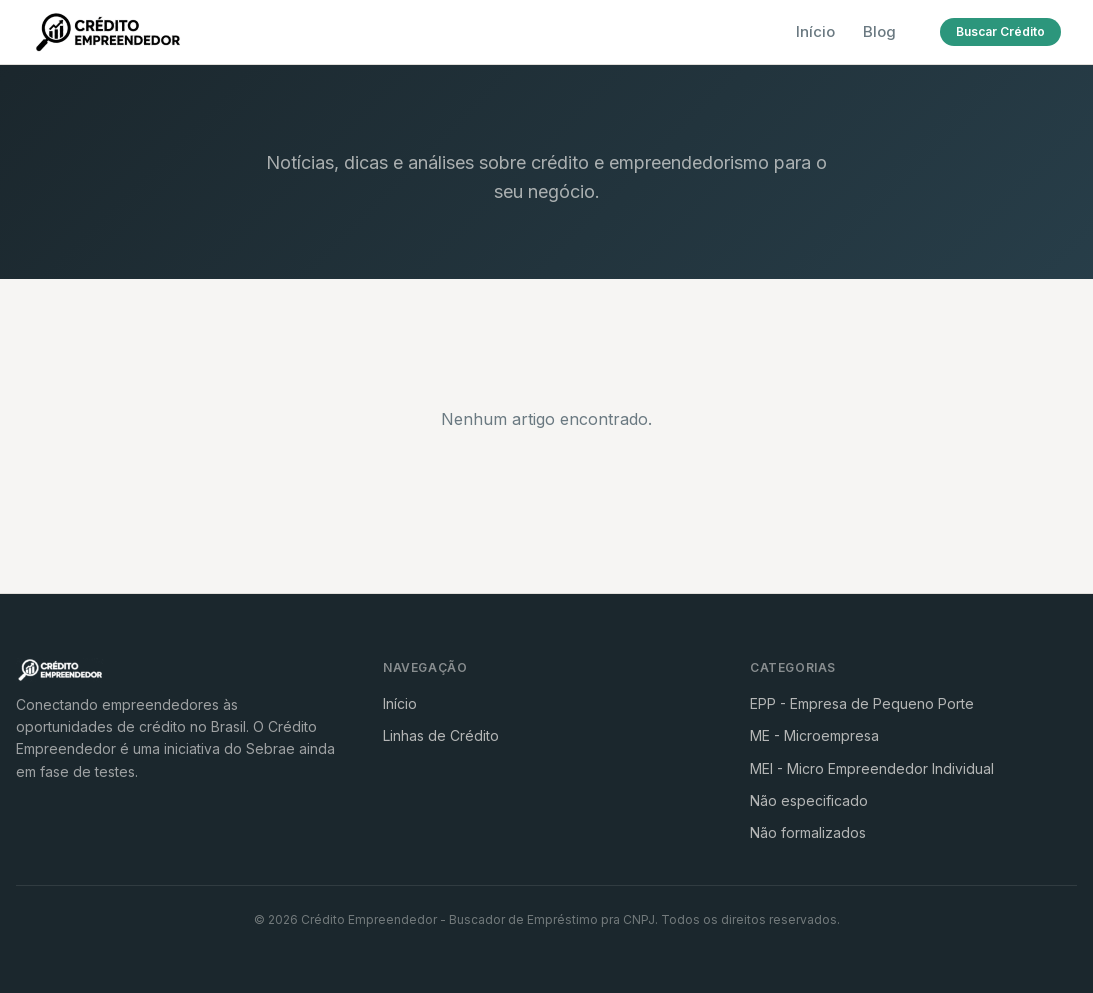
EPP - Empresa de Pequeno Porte (862, 703)
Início (815, 31)
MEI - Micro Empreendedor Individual (872, 768)
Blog (879, 31)
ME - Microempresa (814, 735)
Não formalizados (808, 832)
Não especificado (809, 800)
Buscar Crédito (1000, 31)
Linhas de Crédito (441, 735)
